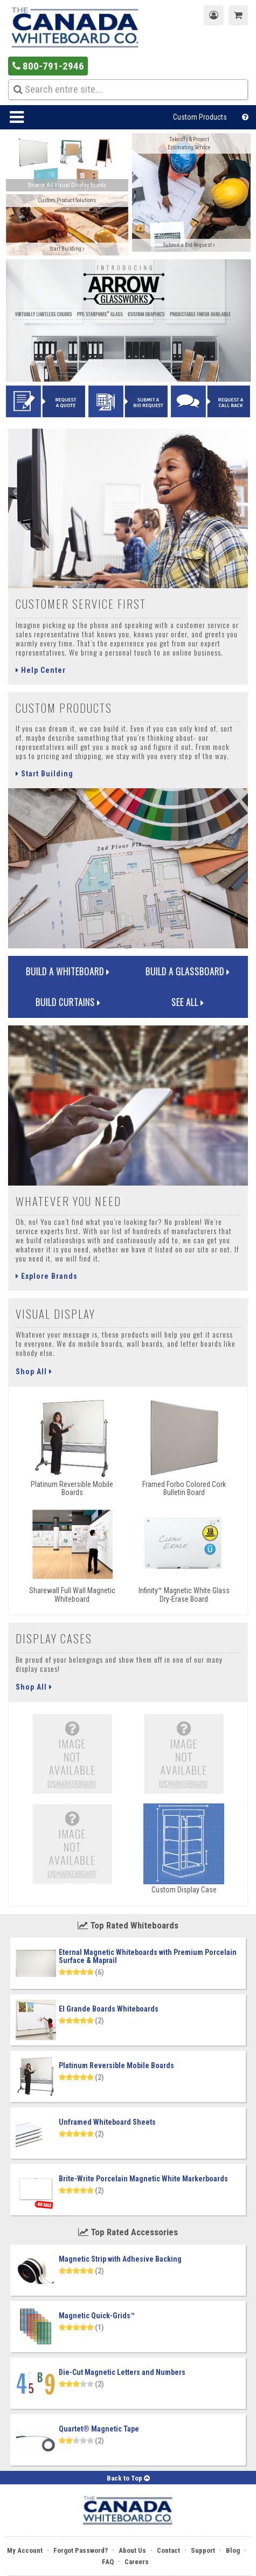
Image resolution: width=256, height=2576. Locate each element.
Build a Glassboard (188, 971)
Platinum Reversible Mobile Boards (116, 2065)
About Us (132, 2550)
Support (203, 2550)
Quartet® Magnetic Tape (99, 2429)
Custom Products (200, 117)
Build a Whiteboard (68, 971)
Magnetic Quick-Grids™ (97, 2315)
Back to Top (128, 2478)
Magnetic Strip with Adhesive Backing (120, 2259)
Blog (233, 2550)
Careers (136, 2562)
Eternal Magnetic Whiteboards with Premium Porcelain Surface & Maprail (148, 1956)
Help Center (41, 670)
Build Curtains (68, 1002)
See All (187, 1002)
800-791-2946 (48, 66)
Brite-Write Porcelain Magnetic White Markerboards (143, 2178)
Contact (168, 2550)
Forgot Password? (80, 2550)
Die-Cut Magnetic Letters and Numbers (122, 2372)
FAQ (108, 2562)
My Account (25, 2550)
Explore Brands (47, 1276)
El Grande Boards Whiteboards (108, 2009)
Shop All (34, 1371)
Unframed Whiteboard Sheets (107, 2122)
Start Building (44, 773)
